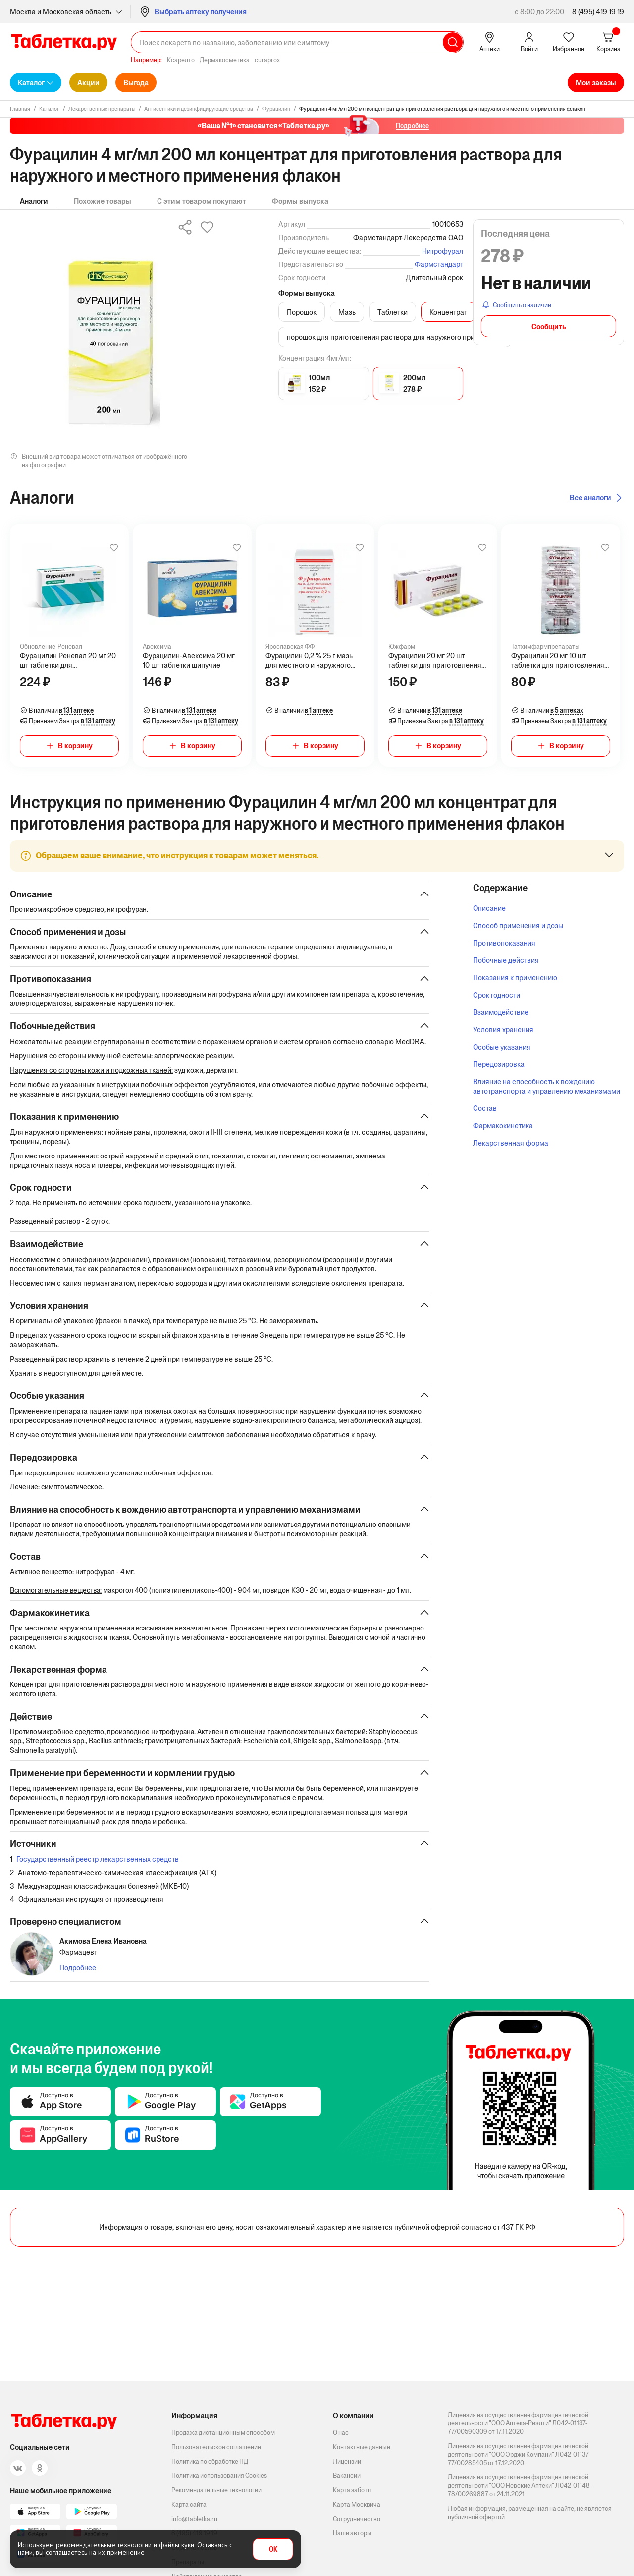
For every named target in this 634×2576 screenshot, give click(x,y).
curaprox (267, 60)
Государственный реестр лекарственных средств (97, 1874)
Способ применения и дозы (518, 925)
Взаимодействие (500, 1012)
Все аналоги (590, 497)
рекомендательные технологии (104, 2544)
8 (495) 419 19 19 (598, 11)
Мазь (347, 311)
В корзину (75, 745)
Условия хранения (503, 1029)
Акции (88, 82)
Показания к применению (515, 977)
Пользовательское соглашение (216, 2447)
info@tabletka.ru (194, 2519)
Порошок (302, 311)
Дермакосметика (225, 60)
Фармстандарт (439, 264)
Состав (485, 1108)
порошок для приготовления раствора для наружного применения (395, 337)
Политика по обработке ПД (209, 2461)
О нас (341, 2432)
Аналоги (34, 201)
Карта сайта (189, 2504)
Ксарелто (181, 60)
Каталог (31, 82)
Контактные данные (361, 2447)
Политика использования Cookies (219, 2475)
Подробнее (77, 1983)
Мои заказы (596, 82)
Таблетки (392, 311)
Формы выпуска (300, 201)
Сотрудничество (356, 2519)
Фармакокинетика (503, 1125)
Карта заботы (352, 2490)
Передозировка (499, 1064)
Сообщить (548, 326)
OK (273, 2549)
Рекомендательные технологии (216, 2490)
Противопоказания (504, 942)
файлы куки (176, 2544)
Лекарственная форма (510, 1143)
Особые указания (501, 1046)
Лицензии (347, 2461)
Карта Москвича (356, 2504)
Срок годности (496, 994)
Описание (489, 908)
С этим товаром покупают (201, 201)
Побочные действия (506, 960)
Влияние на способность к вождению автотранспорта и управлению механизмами (546, 1086)
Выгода (136, 82)
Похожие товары (102, 201)
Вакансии (347, 2475)
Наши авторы (352, 2533)
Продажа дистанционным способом (223, 2432)
